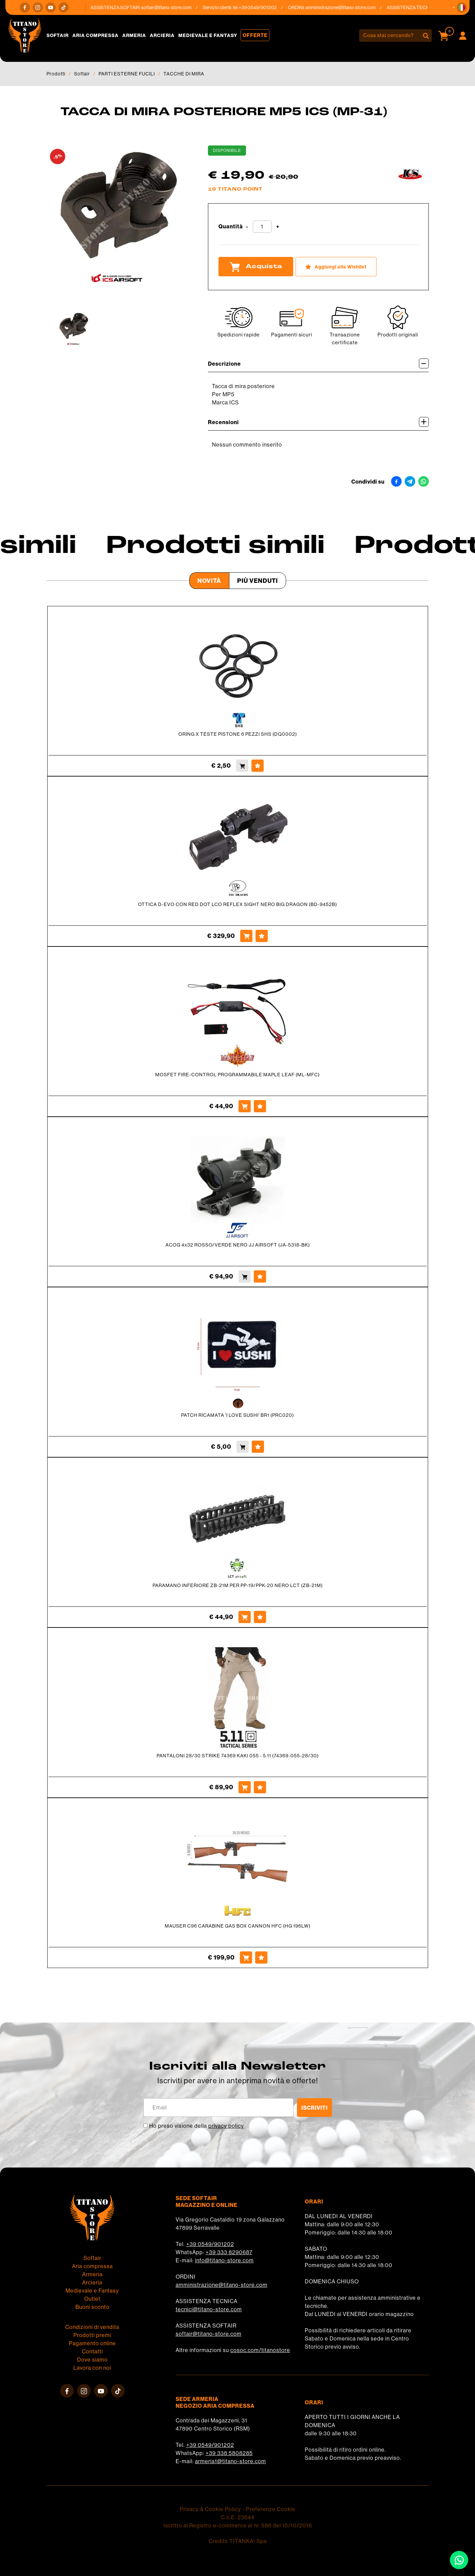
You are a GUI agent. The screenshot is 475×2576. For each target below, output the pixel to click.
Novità (209, 581)
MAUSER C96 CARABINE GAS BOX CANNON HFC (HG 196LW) (238, 1926)
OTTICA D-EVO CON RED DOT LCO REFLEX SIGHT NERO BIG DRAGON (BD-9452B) (237, 904)
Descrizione (318, 363)
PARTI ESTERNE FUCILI (127, 73)
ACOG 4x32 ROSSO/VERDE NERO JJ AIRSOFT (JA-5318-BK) (237, 1245)
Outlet (92, 2299)
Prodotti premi (92, 2335)
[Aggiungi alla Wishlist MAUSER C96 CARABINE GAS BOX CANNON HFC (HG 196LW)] (261, 1957)
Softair (58, 35)
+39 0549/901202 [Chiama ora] (262, 7)
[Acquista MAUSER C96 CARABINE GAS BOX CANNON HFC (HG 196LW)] (246, 1957)
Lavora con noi (92, 2368)
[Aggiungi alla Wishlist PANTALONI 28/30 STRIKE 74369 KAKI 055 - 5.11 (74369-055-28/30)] (260, 1787)
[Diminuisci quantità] (247, 227)
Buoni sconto (92, 2307)
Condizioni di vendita (92, 2327)
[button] (461, 7)
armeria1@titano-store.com (230, 2461)
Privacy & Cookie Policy (210, 2509)
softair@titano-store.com (170, 7)
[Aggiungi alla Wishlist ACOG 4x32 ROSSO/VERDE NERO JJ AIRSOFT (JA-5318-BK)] (260, 1276)
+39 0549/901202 (210, 2244)
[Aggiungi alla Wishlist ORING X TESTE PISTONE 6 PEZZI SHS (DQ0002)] (257, 766)
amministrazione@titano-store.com (344, 7)
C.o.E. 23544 (237, 2517)
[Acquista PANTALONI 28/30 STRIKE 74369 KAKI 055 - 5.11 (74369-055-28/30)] (245, 1787)
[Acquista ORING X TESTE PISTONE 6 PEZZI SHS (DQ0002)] (242, 766)
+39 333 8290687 (229, 2252)
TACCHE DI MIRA (183, 73)
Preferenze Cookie (271, 2509)
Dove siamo (92, 2359)
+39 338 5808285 (229, 2453)
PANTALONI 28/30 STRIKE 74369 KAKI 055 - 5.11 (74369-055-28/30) (238, 1755)
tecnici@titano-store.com (209, 2309)
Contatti (92, 2351)
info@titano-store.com (224, 2260)
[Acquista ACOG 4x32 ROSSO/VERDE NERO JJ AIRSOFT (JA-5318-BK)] (245, 1276)
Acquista (256, 267)
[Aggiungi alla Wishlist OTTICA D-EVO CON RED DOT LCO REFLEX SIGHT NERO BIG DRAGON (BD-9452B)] (262, 936)
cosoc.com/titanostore (260, 2350)
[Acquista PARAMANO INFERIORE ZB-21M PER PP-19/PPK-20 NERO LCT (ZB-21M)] (245, 1617)
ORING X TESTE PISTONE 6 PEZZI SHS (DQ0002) (237, 734)
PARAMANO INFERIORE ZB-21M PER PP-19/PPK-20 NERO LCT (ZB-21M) (238, 1585)
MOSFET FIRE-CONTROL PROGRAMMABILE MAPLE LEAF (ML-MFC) (237, 1074)
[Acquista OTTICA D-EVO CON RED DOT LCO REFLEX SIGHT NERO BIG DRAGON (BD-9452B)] (246, 936)
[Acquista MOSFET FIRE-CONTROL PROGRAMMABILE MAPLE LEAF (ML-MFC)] (245, 1106)
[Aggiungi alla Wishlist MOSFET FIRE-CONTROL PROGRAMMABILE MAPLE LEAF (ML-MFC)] (260, 1106)
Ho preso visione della (196, 2126)
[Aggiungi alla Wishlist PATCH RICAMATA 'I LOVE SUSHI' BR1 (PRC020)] (258, 1447)
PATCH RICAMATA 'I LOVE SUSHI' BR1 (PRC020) (237, 1415)
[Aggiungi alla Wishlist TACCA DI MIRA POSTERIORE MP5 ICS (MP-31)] (336, 266)
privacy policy (226, 2126)
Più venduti (257, 581)
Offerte (255, 35)
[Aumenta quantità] (277, 227)
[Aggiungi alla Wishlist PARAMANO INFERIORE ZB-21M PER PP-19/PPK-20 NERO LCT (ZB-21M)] (260, 1617)
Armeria (134, 35)
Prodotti (56, 73)
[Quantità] (262, 227)
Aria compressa (95, 35)
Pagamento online (92, 2343)
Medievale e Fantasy (207, 35)
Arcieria (162, 35)
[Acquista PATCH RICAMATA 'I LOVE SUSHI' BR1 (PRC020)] (242, 1447)
